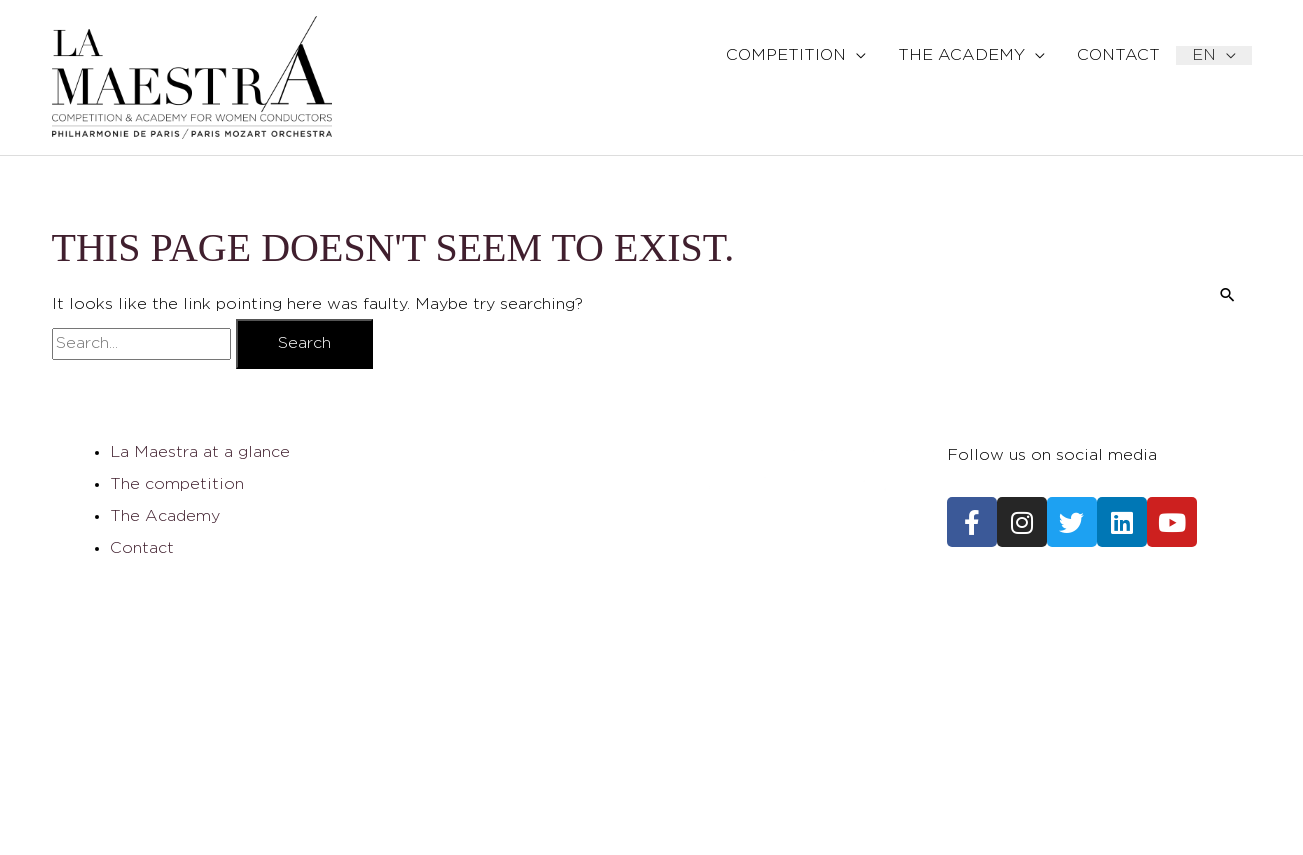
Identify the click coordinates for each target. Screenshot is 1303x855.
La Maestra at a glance (200, 452)
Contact (142, 548)
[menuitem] (1214, 55)
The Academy (165, 516)
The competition (177, 484)
